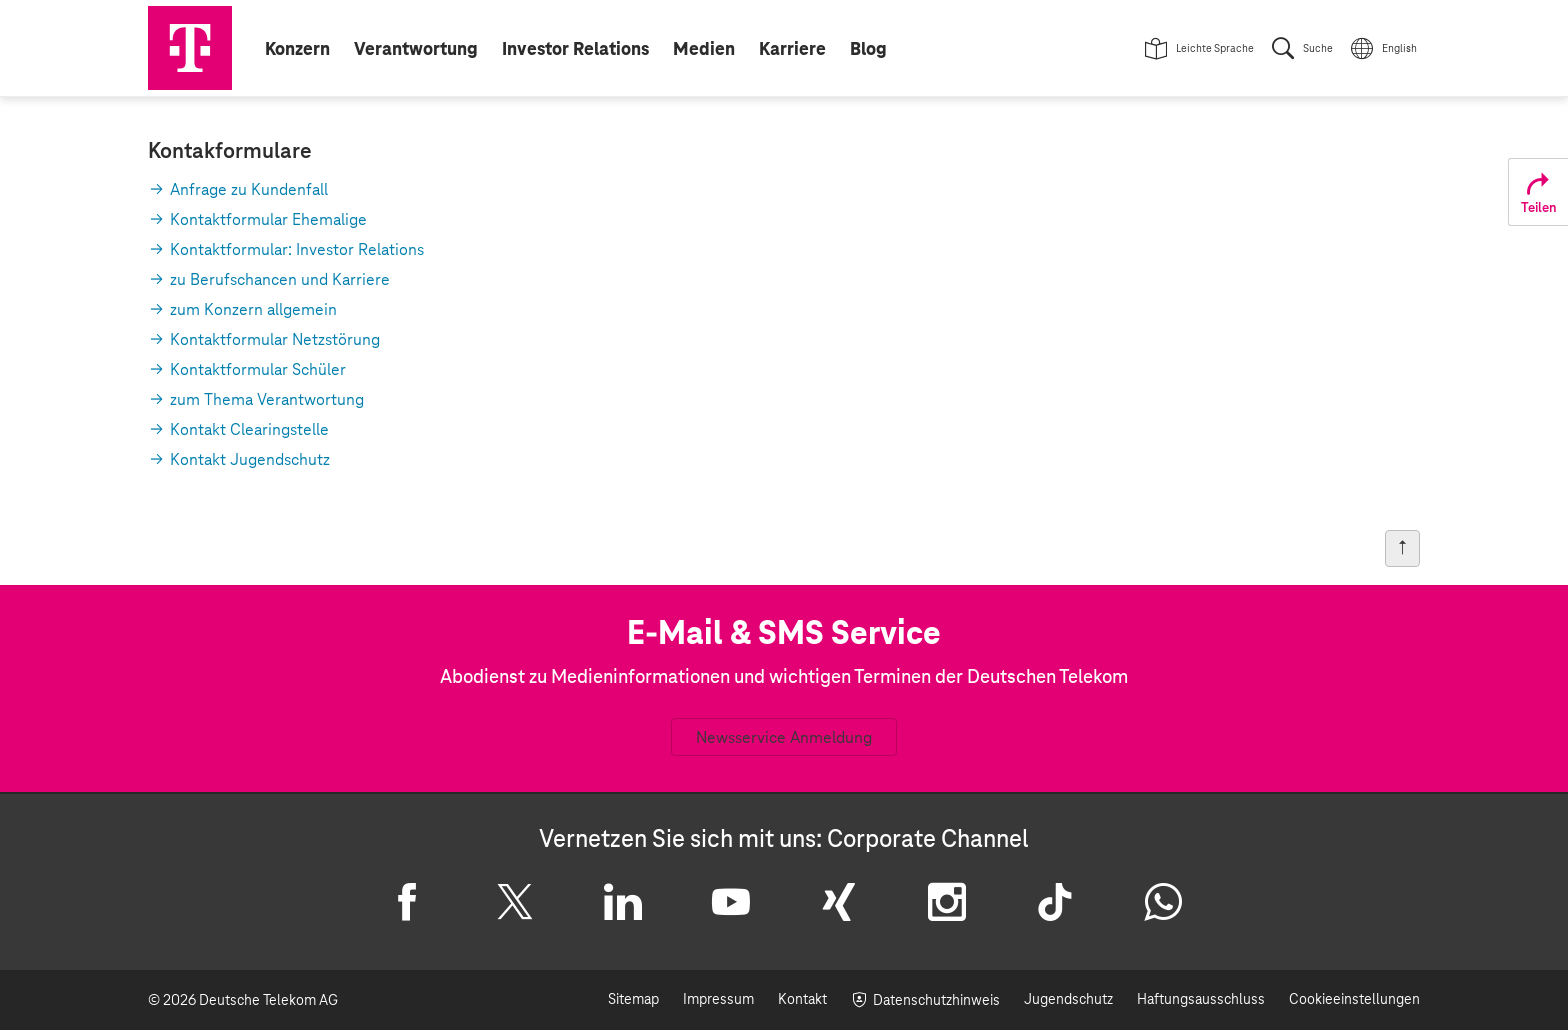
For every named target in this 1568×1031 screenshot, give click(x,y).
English (1399, 49)
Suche (1318, 49)
